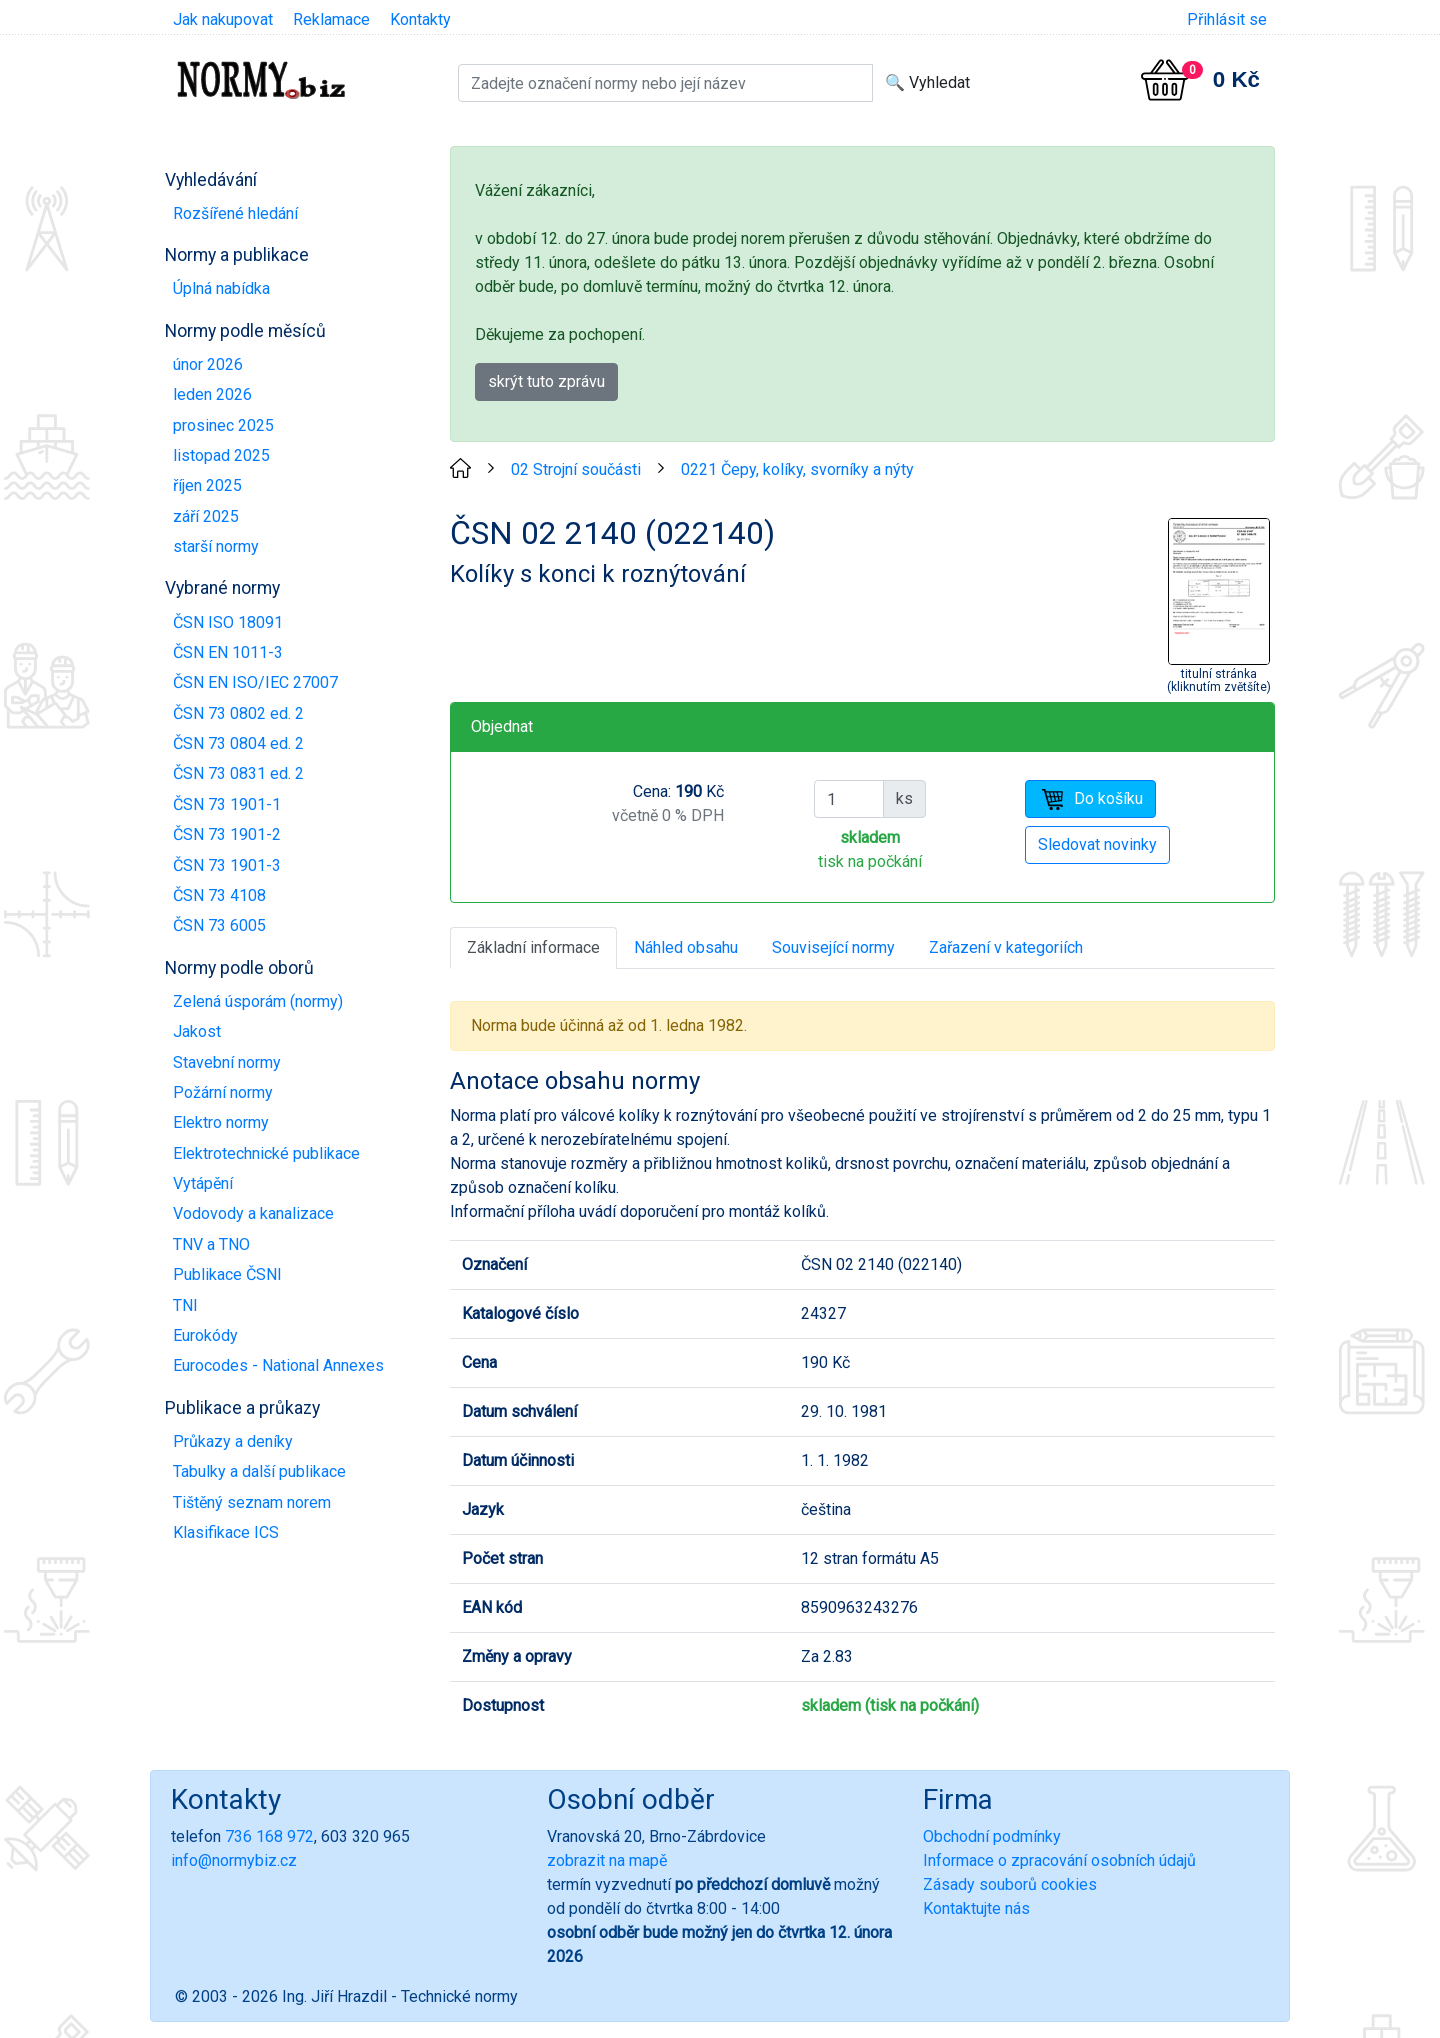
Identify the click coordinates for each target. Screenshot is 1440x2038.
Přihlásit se (1227, 19)
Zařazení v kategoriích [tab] (1006, 947)
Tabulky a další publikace (259, 1471)
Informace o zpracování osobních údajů (1059, 1860)
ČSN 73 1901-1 (227, 804)
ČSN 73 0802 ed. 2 (238, 713)
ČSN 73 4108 (219, 895)
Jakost (197, 1031)
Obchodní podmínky (992, 1836)
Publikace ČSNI (227, 1274)
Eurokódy (205, 1335)
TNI (185, 1305)
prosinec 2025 (223, 425)
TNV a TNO (211, 1244)
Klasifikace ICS (226, 1532)
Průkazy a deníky (233, 1441)
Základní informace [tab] (533, 947)
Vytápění (203, 1183)
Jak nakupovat (223, 19)
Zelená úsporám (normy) (258, 1001)
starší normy (216, 546)
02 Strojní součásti (576, 469)
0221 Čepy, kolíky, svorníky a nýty (797, 469)
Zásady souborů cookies (1010, 1884)
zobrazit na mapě (607, 1860)
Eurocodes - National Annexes (278, 1365)
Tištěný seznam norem (252, 1502)
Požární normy (223, 1092)
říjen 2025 (207, 485)
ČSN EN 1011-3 (228, 652)
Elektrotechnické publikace (266, 1153)
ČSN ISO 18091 (228, 622)
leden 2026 (212, 394)
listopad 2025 (221, 455)
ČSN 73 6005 (219, 925)
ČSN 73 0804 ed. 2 (238, 743)
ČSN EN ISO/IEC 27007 (255, 682)
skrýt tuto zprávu (546, 381)
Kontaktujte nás (976, 1908)
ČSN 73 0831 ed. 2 (238, 773)
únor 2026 (208, 364)
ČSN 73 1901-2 (227, 834)
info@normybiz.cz (234, 1860)
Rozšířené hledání (235, 213)
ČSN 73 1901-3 (227, 865)
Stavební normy (227, 1062)
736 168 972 (269, 1836)
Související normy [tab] (833, 947)
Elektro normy (221, 1122)
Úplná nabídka (221, 288)
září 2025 (206, 516)
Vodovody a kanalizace (253, 1213)
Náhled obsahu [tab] (686, 947)
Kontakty (420, 19)
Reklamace (331, 19)
